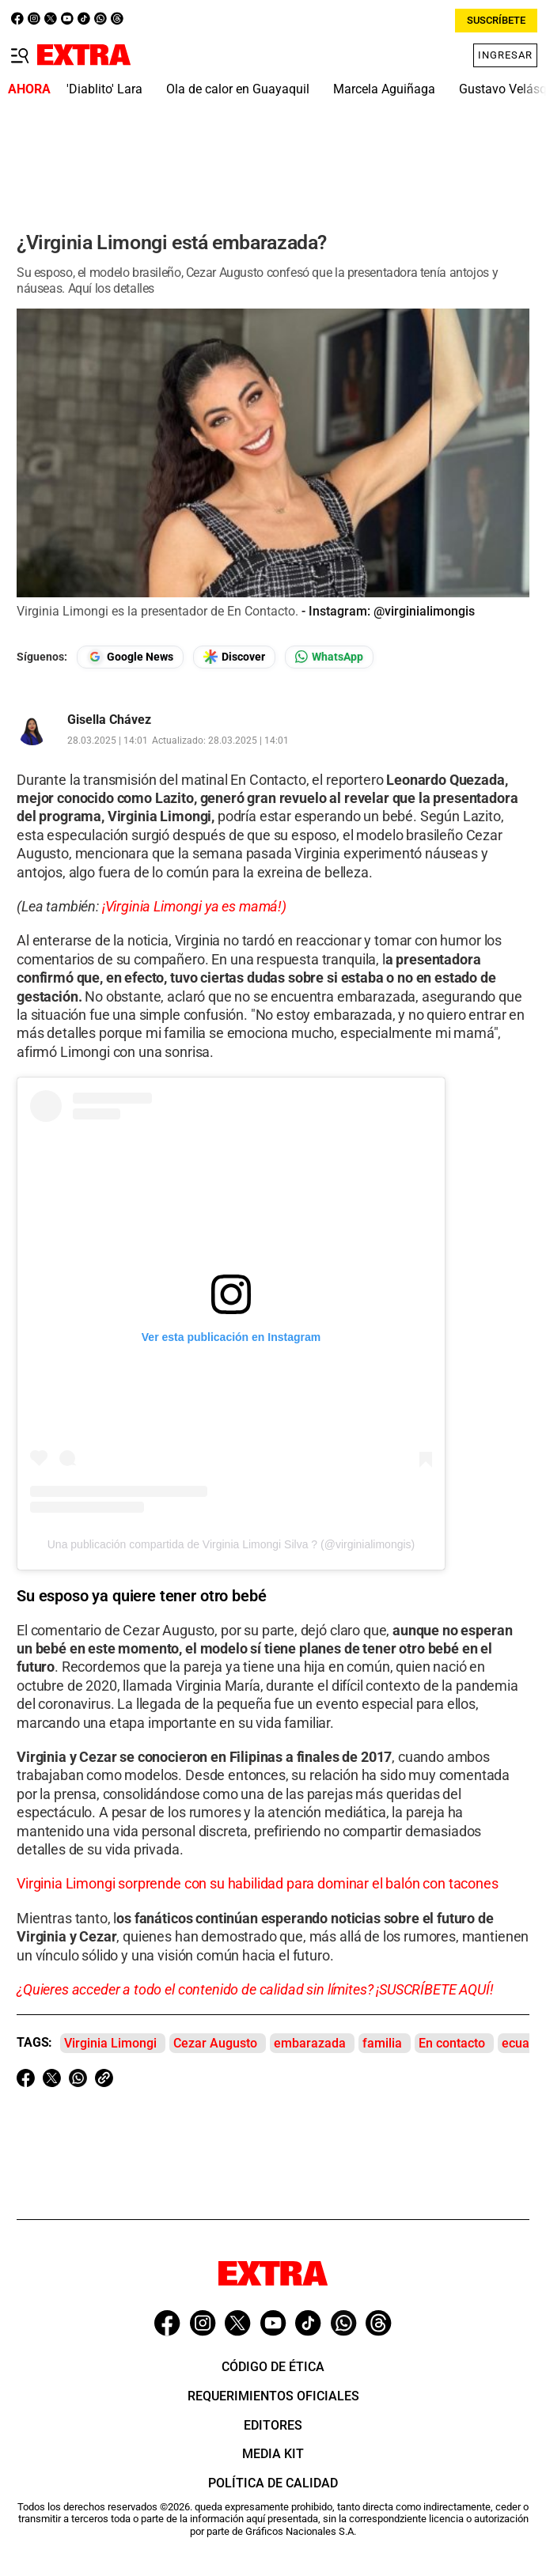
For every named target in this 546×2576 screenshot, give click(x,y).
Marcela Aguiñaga (384, 89)
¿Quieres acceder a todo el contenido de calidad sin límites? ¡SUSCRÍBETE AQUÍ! (255, 1989)
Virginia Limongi (110, 2043)
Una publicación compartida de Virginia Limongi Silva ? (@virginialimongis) (231, 1544)
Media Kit (273, 2453)
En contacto (452, 2043)
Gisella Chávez (109, 720)
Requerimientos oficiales (273, 2396)
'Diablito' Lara (104, 89)
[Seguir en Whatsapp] (329, 657)
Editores (273, 2425)
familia (382, 2043)
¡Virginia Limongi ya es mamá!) (194, 906)
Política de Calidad (273, 2483)
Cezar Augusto (215, 2043)
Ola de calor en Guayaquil (237, 89)
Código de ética (273, 2366)
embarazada (310, 2043)
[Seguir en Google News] (130, 657)
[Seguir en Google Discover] (234, 657)
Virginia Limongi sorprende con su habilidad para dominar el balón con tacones (258, 1883)
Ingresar (505, 55)
